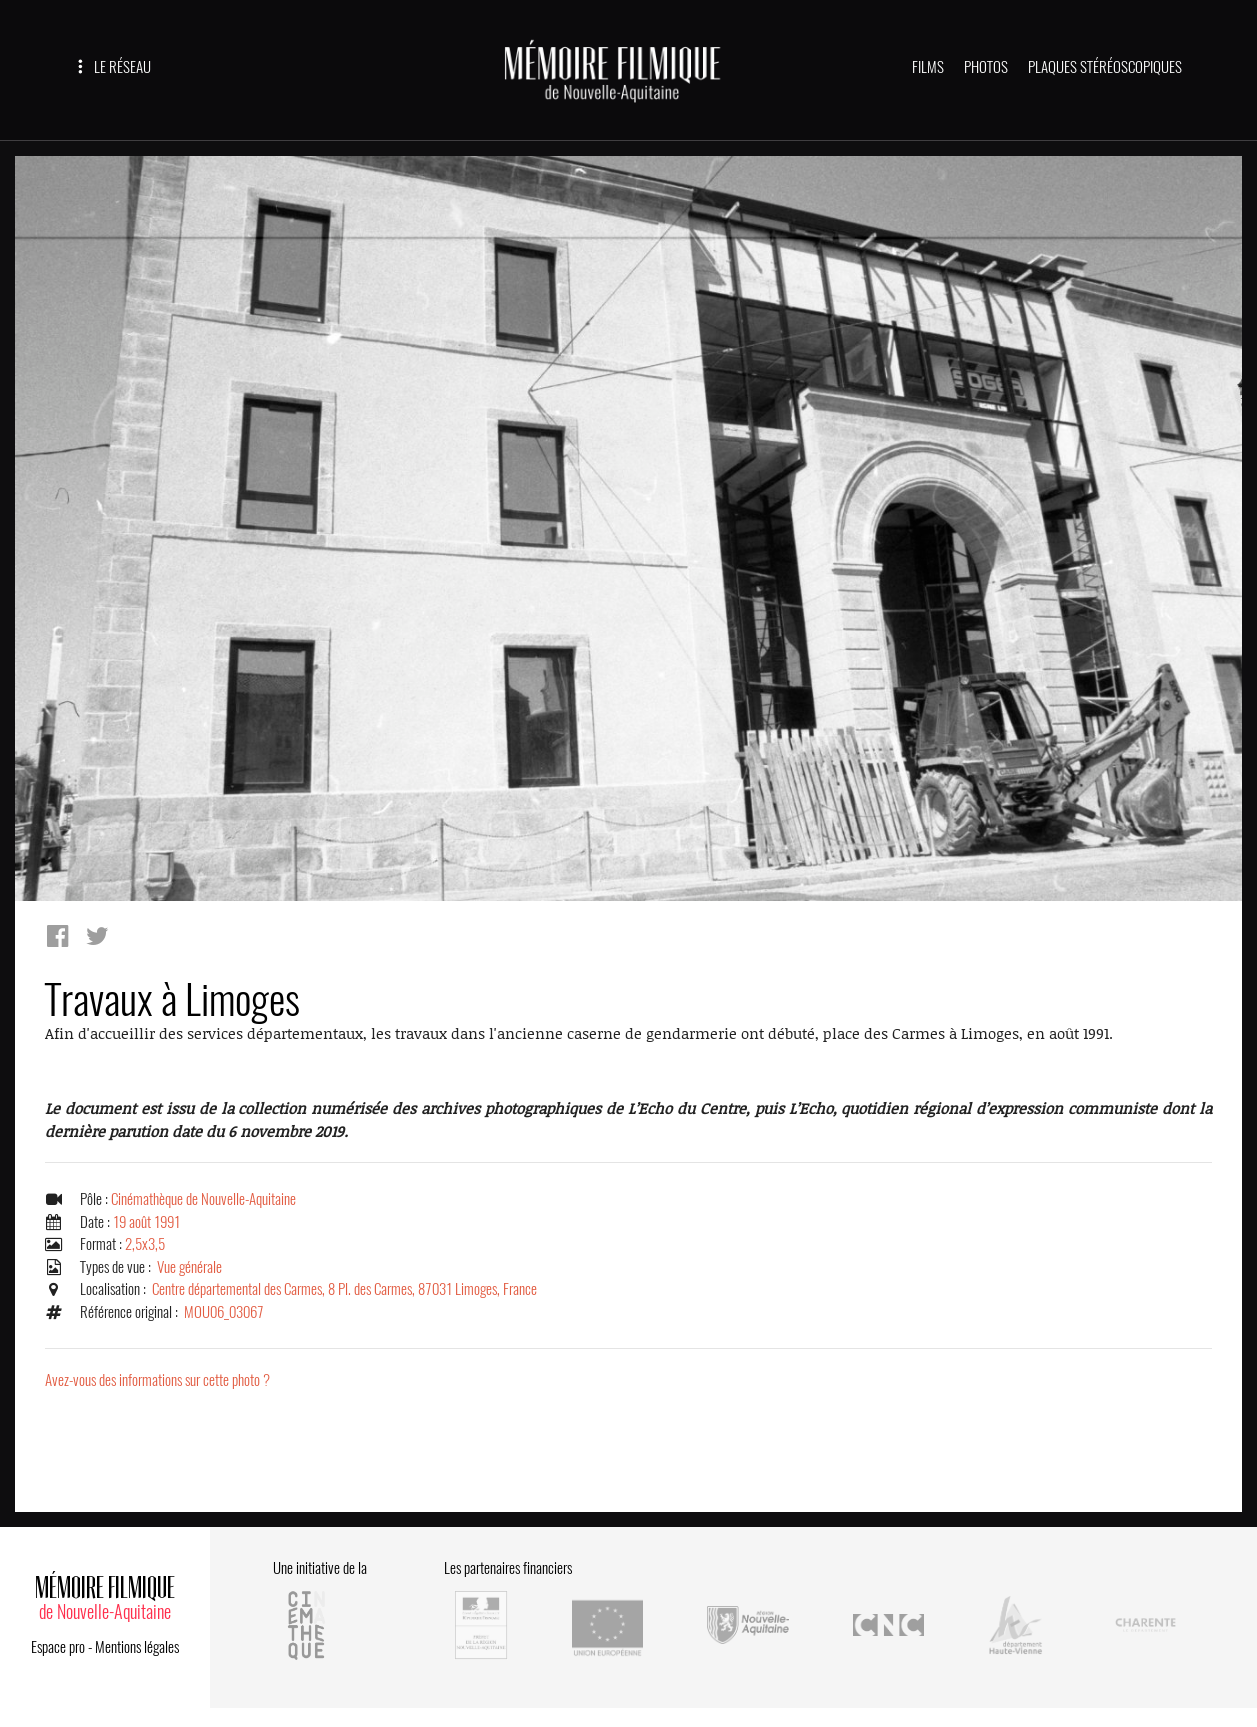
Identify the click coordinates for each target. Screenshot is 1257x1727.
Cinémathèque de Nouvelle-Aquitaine (203, 1199)
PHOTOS (986, 67)
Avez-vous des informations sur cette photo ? (157, 1380)
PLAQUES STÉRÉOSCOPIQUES (1105, 67)
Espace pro (58, 1647)
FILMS (928, 67)
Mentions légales (137, 1647)
